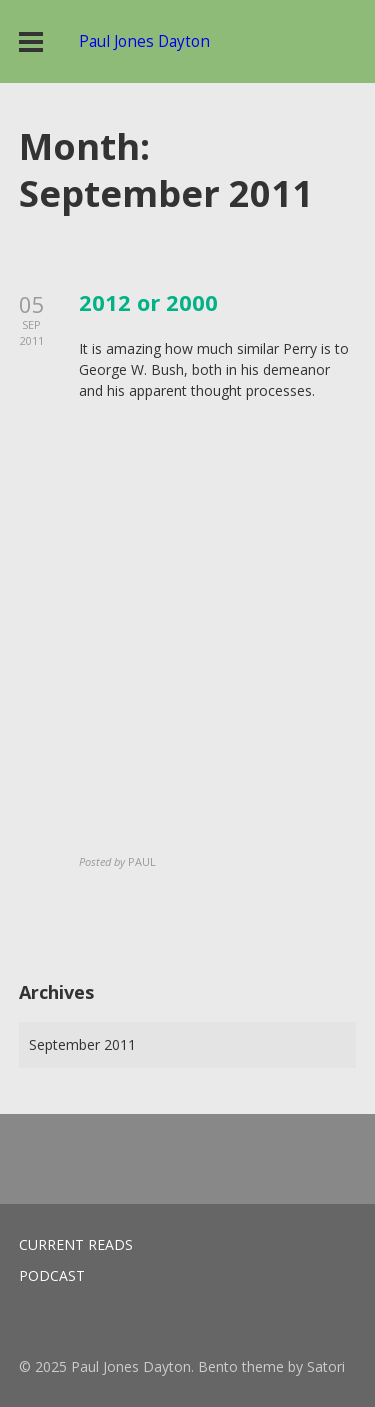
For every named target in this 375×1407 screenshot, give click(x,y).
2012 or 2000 (148, 302)
